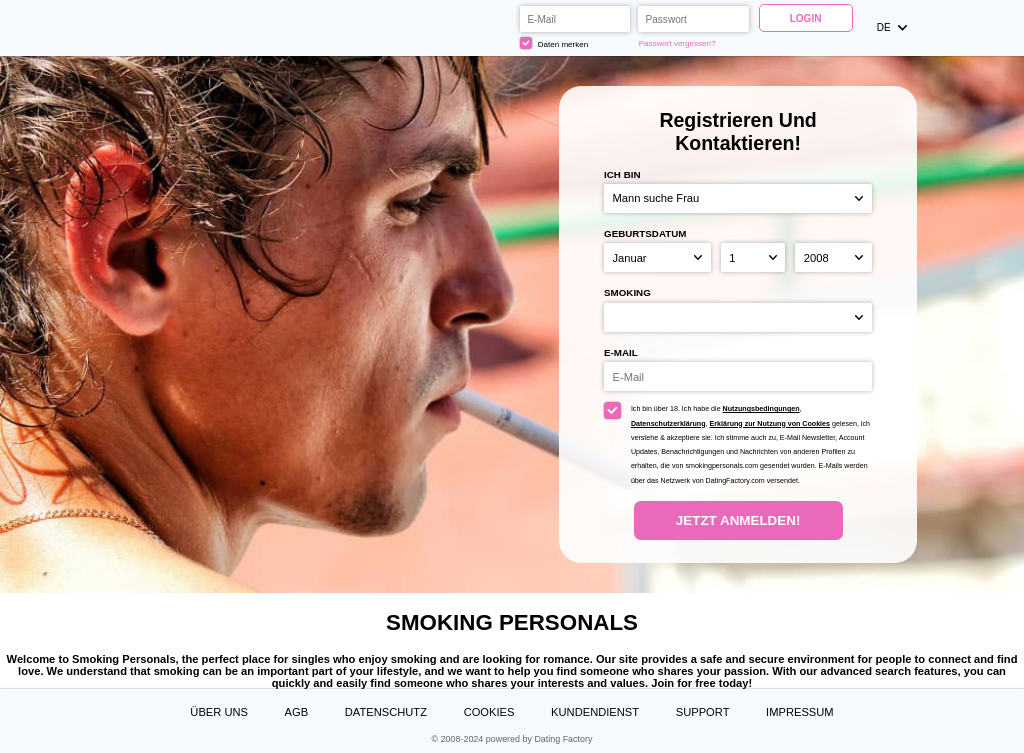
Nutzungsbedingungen (761, 409)
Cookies (489, 712)
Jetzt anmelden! (738, 520)
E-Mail (621, 352)
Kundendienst (595, 712)
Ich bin (622, 174)
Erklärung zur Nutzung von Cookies (770, 424)
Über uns (219, 712)
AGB (297, 712)
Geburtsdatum (645, 233)
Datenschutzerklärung (668, 424)
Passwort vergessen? (677, 43)
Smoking (627, 292)
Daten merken (554, 43)
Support (703, 712)
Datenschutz (386, 712)
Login (806, 18)
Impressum (800, 712)
